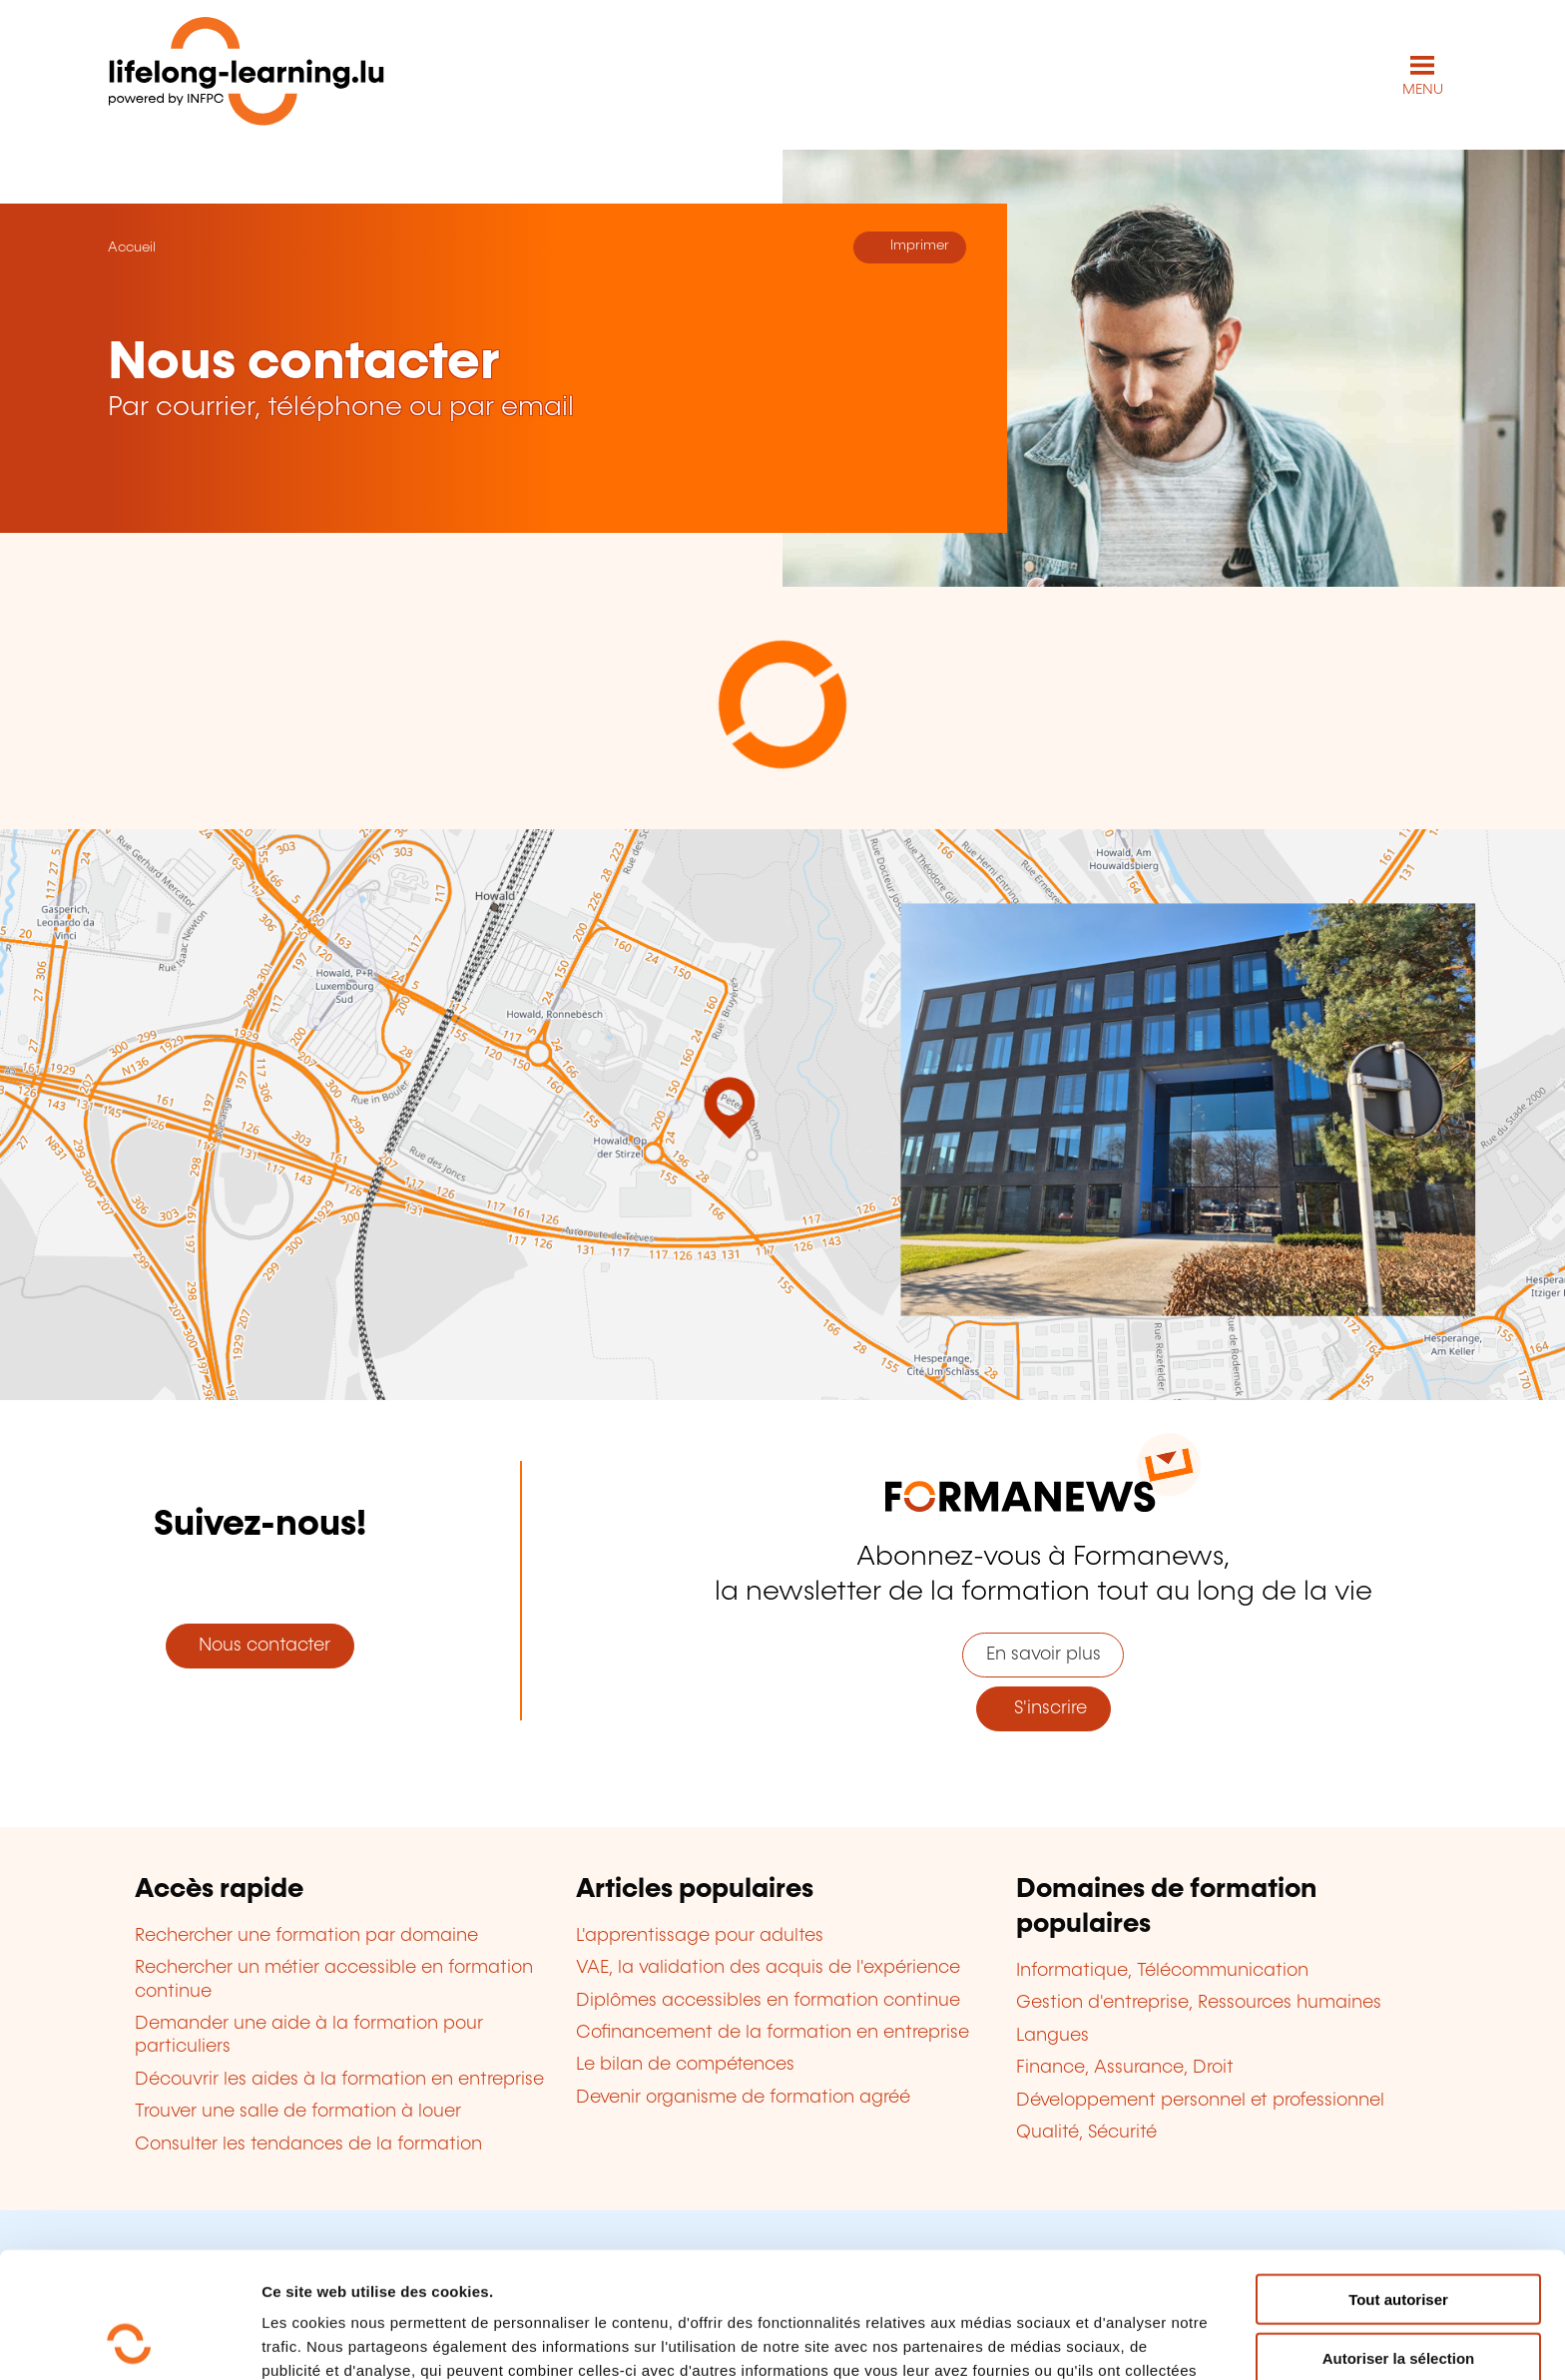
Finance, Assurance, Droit (1125, 2068)
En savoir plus (1043, 1655)
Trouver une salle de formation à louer (298, 2112)
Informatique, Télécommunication (1162, 1971)
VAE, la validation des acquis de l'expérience (768, 1968)
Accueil (132, 247)
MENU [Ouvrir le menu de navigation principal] (1422, 90)
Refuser (1398, 2297)
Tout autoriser (1398, 2180)
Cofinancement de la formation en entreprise (772, 2033)
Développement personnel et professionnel (1200, 2101)
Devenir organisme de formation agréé (743, 2098)
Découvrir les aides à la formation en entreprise (339, 2080)
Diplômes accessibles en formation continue (768, 2001)
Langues (1052, 2036)
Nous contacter (259, 1646)
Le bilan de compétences (685, 2065)
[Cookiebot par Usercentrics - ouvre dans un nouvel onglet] (129, 2341)
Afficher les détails (1099, 2340)
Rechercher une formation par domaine (306, 1936)
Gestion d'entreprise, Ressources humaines (1198, 2003)
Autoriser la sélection (1398, 2239)
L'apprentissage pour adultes (699, 1936)
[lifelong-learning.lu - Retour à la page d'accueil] (246, 75)
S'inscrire (1043, 1708)
